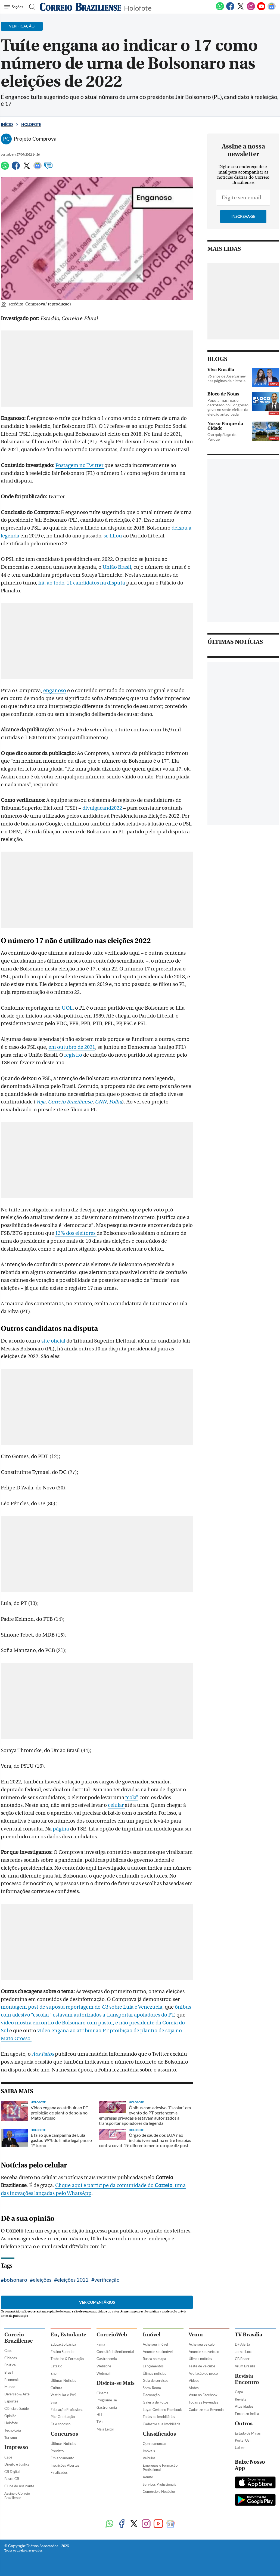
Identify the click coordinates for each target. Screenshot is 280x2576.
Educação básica (63, 2344)
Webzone (104, 2366)
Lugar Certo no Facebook (162, 2409)
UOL (67, 1008)
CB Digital (12, 2471)
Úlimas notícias (154, 2373)
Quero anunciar (155, 2443)
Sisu (54, 2402)
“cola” (131, 1798)
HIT (99, 2414)
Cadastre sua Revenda (206, 2409)
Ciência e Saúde (16, 2408)
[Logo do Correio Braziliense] (80, 6)
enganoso (54, 691)
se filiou (113, 536)
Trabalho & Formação (67, 2359)
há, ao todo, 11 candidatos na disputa (81, 583)
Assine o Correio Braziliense (17, 2495)
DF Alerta (242, 2344)
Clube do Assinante (19, 2486)
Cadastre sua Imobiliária (162, 2424)
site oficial (53, 1341)
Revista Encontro (247, 2379)
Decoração (151, 2395)
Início (7, 124)
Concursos (64, 2434)
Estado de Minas (248, 2433)
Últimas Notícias (63, 2380)
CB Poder (242, 2359)
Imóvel (151, 2334)
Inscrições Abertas (65, 2465)
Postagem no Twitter (79, 465)
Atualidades (244, 2406)
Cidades (10, 2358)
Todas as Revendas (203, 2402)
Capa (8, 2350)
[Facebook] (230, 9)
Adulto (148, 2477)
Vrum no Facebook (203, 2395)
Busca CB (11, 2478)
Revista (241, 2399)
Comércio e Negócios (159, 2491)
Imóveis (149, 2451)
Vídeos (194, 2380)
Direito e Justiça (17, 2464)
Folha (115, 1102)
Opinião (10, 2416)
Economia (12, 2379)
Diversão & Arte (17, 2394)
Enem (55, 2373)
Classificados (159, 2434)
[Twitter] (241, 9)
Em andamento (62, 2458)
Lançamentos (153, 2366)
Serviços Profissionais (159, 2484)
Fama (101, 2344)
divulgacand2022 (102, 808)
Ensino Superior (63, 2351)
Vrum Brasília (245, 2366)
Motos (194, 2388)
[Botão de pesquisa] (30, 6)
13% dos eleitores (76, 1233)
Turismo (10, 2437)
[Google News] (271, 9)
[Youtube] (261, 9)
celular (116, 1805)
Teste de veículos (202, 2366)
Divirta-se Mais (116, 2383)
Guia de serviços (155, 2380)
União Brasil (116, 567)
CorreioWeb (112, 2334)
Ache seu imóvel (155, 2344)
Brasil (8, 2372)
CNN (101, 1102)
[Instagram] (251, 9)
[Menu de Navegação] (14, 6)
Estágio (56, 2366)
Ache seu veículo (201, 2344)
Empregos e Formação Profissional (160, 2467)
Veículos (149, 2458)
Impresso (16, 2447)
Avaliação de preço (203, 2373)
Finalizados (59, 2472)
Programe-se (107, 2400)
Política (10, 2365)
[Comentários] (48, 168)
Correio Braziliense (69, 1102)
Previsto (57, 2451)
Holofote (138, 7)
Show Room (152, 2388)
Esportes (11, 2401)
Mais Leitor (105, 2429)
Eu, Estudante (68, 2334)
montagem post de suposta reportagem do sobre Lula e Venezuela (81, 2007)
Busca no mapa (154, 2359)
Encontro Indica (247, 2413)
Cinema (102, 2393)
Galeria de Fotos (155, 2402)
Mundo (9, 2387)
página (61, 1829)
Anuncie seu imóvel (158, 2351)
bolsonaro (15, 2280)
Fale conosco (60, 2424)
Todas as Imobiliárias (159, 2416)
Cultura (56, 2388)
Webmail (103, 2373)
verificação (107, 2280)
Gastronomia (107, 2359)
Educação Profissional (67, 2409)
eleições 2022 (73, 2280)
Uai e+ (240, 2447)
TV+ (100, 2422)
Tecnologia (12, 2430)
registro (73, 1055)
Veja (40, 1102)
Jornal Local (244, 2351)
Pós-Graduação (63, 2416)
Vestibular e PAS (63, 2395)
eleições (42, 2280)
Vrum (196, 2334)
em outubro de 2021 (71, 1047)
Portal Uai (242, 2440)
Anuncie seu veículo (204, 2351)
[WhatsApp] (220, 9)
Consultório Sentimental (115, 2351)
